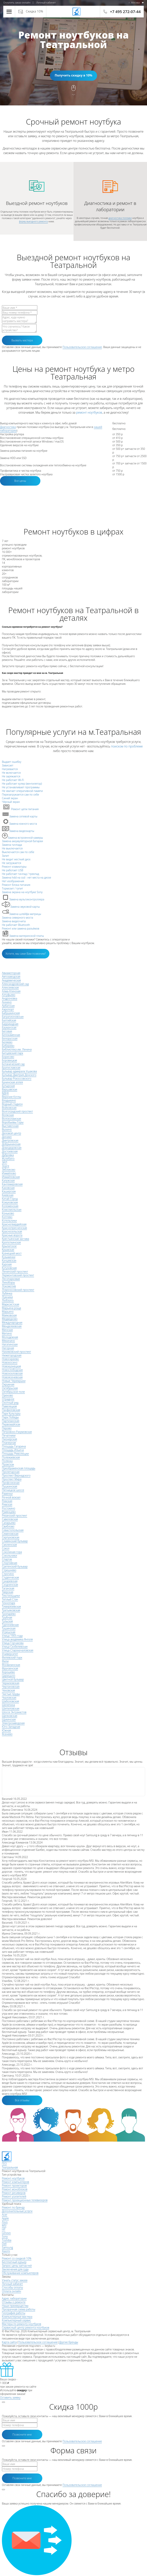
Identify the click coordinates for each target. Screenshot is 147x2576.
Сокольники (9, 1555)
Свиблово (8, 1526)
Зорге (5, 1166)
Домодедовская (11, 1148)
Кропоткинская (11, 1242)
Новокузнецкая (11, 1366)
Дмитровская (10, 1140)
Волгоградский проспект (17, 1111)
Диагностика (8, 427)
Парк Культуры (11, 1413)
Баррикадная (10, 1024)
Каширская (9, 1191)
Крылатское (9, 1246)
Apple (5, 2218)
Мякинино (8, 1341)
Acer (4, 2214)
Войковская (9, 1107)
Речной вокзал (11, 1497)
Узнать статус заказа (14, 2280)
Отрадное (8, 1399)
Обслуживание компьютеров (20, 2273)
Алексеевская (10, 987)
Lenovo (6, 2233)
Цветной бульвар (13, 1679)
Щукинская (9, 1719)
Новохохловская (12, 1373)
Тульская (7, 1621)
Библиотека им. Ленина (17, 1049)
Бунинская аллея (12, 1082)
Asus (5, 2222)
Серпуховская (10, 1537)
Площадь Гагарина (14, 1446)
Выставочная (10, 1126)
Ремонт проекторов (14, 2185)
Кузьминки (8, 1257)
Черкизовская (10, 1683)
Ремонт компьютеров (15, 2182)
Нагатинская (10, 1344)
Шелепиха (8, 1705)
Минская (7, 1330)
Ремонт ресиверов (13, 2193)
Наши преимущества (15, 2305)
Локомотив (9, 1286)
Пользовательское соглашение (82, 347)
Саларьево (9, 1523)
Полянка (7, 1461)
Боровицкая (9, 1060)
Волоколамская (11, 1118)
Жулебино (8, 1158)
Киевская (7, 1195)
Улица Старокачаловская (17, 1650)
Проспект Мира (11, 1479)
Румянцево (9, 1512)
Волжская (8, 1115)
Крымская (8, 1249)
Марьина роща (11, 1308)
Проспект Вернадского (16, 1475)
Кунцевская (9, 1260)
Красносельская (12, 1231)
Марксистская (10, 1304)
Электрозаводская (13, 1723)
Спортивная (9, 1563)
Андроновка (9, 998)
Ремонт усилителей (14, 2196)
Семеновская (10, 1534)
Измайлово (9, 1173)
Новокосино (9, 1362)
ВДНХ (5, 1093)
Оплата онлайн (11, 2291)
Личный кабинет (46, 2)
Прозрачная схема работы (18, 2309)
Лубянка (7, 1293)
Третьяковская (11, 1610)
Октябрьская (10, 1388)
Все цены (20, 481)
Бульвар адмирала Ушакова (19, 1071)
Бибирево (8, 1046)
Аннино (7, 1002)
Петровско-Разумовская (17, 1432)
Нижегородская (11, 1355)
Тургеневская (10, 1625)
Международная (12, 1322)
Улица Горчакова (13, 1643)
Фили (5, 1661)
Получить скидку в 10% (73, 75)
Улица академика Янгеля (17, 1639)
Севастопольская (13, 1530)
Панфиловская (11, 1410)
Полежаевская (11, 1457)
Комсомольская (11, 1209)
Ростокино (8, 1508)
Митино (7, 1333)
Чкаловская (9, 1697)
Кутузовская (9, 1268)
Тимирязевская (11, 1606)
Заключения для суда (15, 2269)
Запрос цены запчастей (17, 2265)
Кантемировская (12, 1184)
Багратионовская (13, 1016)
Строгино (8, 1574)
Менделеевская (12, 1326)
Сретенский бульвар (15, 1566)
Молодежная (10, 1337)
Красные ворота (12, 1235)
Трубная (7, 1617)
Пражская (8, 1464)
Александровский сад (15, 984)
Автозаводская (11, 976)
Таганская (8, 1588)
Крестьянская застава (15, 1239)
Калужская (8, 1180)
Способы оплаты (12, 2287)
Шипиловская (10, 1708)
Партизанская (10, 1421)
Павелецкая (9, 1406)
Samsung (7, 2247)
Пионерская (9, 1439)
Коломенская (10, 1206)
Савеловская (10, 1519)
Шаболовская (10, 1701)
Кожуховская (10, 1202)
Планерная (9, 1442)
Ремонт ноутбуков (13, 2178)
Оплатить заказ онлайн (16, 2)
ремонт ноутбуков (89, 412)
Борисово (8, 1056)
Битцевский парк (12, 1053)
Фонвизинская (11, 1665)
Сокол (5, 1548)
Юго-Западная (11, 1727)
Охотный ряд (10, 1402)
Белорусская (9, 1038)
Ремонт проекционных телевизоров (24, 2200)
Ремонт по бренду (13, 2207)
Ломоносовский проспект (18, 1290)
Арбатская (8, 1006)
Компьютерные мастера (17, 2316)
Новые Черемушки (13, 1381)
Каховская (8, 1188)
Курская (7, 1264)
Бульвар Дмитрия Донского (19, 1075)
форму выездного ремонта (33, 221)
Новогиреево (10, 1359)
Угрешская (8, 1632)
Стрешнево (9, 1570)
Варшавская (9, 1089)
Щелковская (9, 1716)
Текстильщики (11, 1595)
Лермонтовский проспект (18, 1275)
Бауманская (9, 1027)
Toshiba (6, 2240)
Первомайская (11, 1424)
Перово (6, 1428)
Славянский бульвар (15, 1541)
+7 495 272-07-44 (125, 11)
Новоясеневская (12, 1377)
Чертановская (11, 1686)
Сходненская (10, 1584)
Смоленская (9, 1544)
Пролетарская (11, 1472)
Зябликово (8, 1169)
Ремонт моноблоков (14, 2189)
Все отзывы (22, 2100)
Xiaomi (6, 2251)
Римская (7, 1504)
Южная (6, 1730)
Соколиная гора (12, 1552)
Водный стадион (12, 1104)
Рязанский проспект (14, 1515)
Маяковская (9, 1315)
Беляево (7, 1042)
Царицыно (8, 1676)
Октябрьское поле (13, 1392)
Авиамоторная (11, 973)
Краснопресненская (14, 1228)
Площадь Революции (15, 1453)
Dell (4, 2244)
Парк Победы (10, 1417)
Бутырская (8, 1086)
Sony (5, 2236)
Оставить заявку (10, 2397)
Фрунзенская (10, 1668)
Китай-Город (10, 1199)
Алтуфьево (8, 995)
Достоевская (10, 1151)
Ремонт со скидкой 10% (16, 2258)
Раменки (7, 1493)
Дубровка (8, 1155)
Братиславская (11, 1067)
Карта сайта (9, 2342)
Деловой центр (11, 1133)
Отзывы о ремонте (13, 2302)
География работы (13, 2313)
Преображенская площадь (18, 1468)
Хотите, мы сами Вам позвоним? (26, 953)
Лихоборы (8, 1282)
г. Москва (134, 2)
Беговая (7, 1031)
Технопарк (8, 1603)
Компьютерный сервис (16, 2320)
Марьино (8, 1311)
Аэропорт (8, 1009)
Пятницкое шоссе (13, 1490)
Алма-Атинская (11, 991)
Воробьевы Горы (13, 1122)
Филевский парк (12, 1657)
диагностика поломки (120, 218)
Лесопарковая (11, 1279)
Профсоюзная (11, 1483)
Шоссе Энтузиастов (14, 1712)
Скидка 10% (34, 11)
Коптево (7, 1217)
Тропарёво (9, 1614)
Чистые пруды (11, 1694)
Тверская (7, 1592)
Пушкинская (9, 1486)
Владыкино (9, 1100)
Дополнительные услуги (17, 2211)
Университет (10, 1654)
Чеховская (8, 1690)
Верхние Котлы (11, 1097)
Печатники (9, 1435)
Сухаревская (9, 1581)
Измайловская (11, 1177)
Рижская (7, 1501)
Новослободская (12, 1370)
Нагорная (8, 1348)
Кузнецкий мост (12, 1253)
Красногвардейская (14, 1224)
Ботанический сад (13, 1064)
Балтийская (9, 1020)
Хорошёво (8, 1672)
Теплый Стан (10, 1599)
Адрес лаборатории (14, 2298)
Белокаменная (11, 1035)
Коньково (8, 1213)
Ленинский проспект (15, 1271)
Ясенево (7, 1734)
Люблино (8, 1300)
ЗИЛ (4, 1162)
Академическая (11, 980)
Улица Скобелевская (15, 1646)
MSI (4, 2225)
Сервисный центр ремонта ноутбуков (25, 2327)
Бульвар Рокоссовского (16, 1078)
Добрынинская (11, 1144)
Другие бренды (68, 2342)
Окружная (8, 1384)
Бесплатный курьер (14, 2262)
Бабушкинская (11, 1013)
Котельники (9, 1220)
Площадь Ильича (13, 1450)
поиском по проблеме (127, 746)
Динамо (7, 1137)
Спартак (7, 1559)
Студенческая (10, 1577)
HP (3, 2229)
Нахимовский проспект (16, 1351)
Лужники (7, 1297)
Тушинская (9, 1628)
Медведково (9, 1319)
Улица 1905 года (12, 1635)
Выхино (7, 1129)
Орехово (7, 1395)
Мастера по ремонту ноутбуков (21, 2324)
